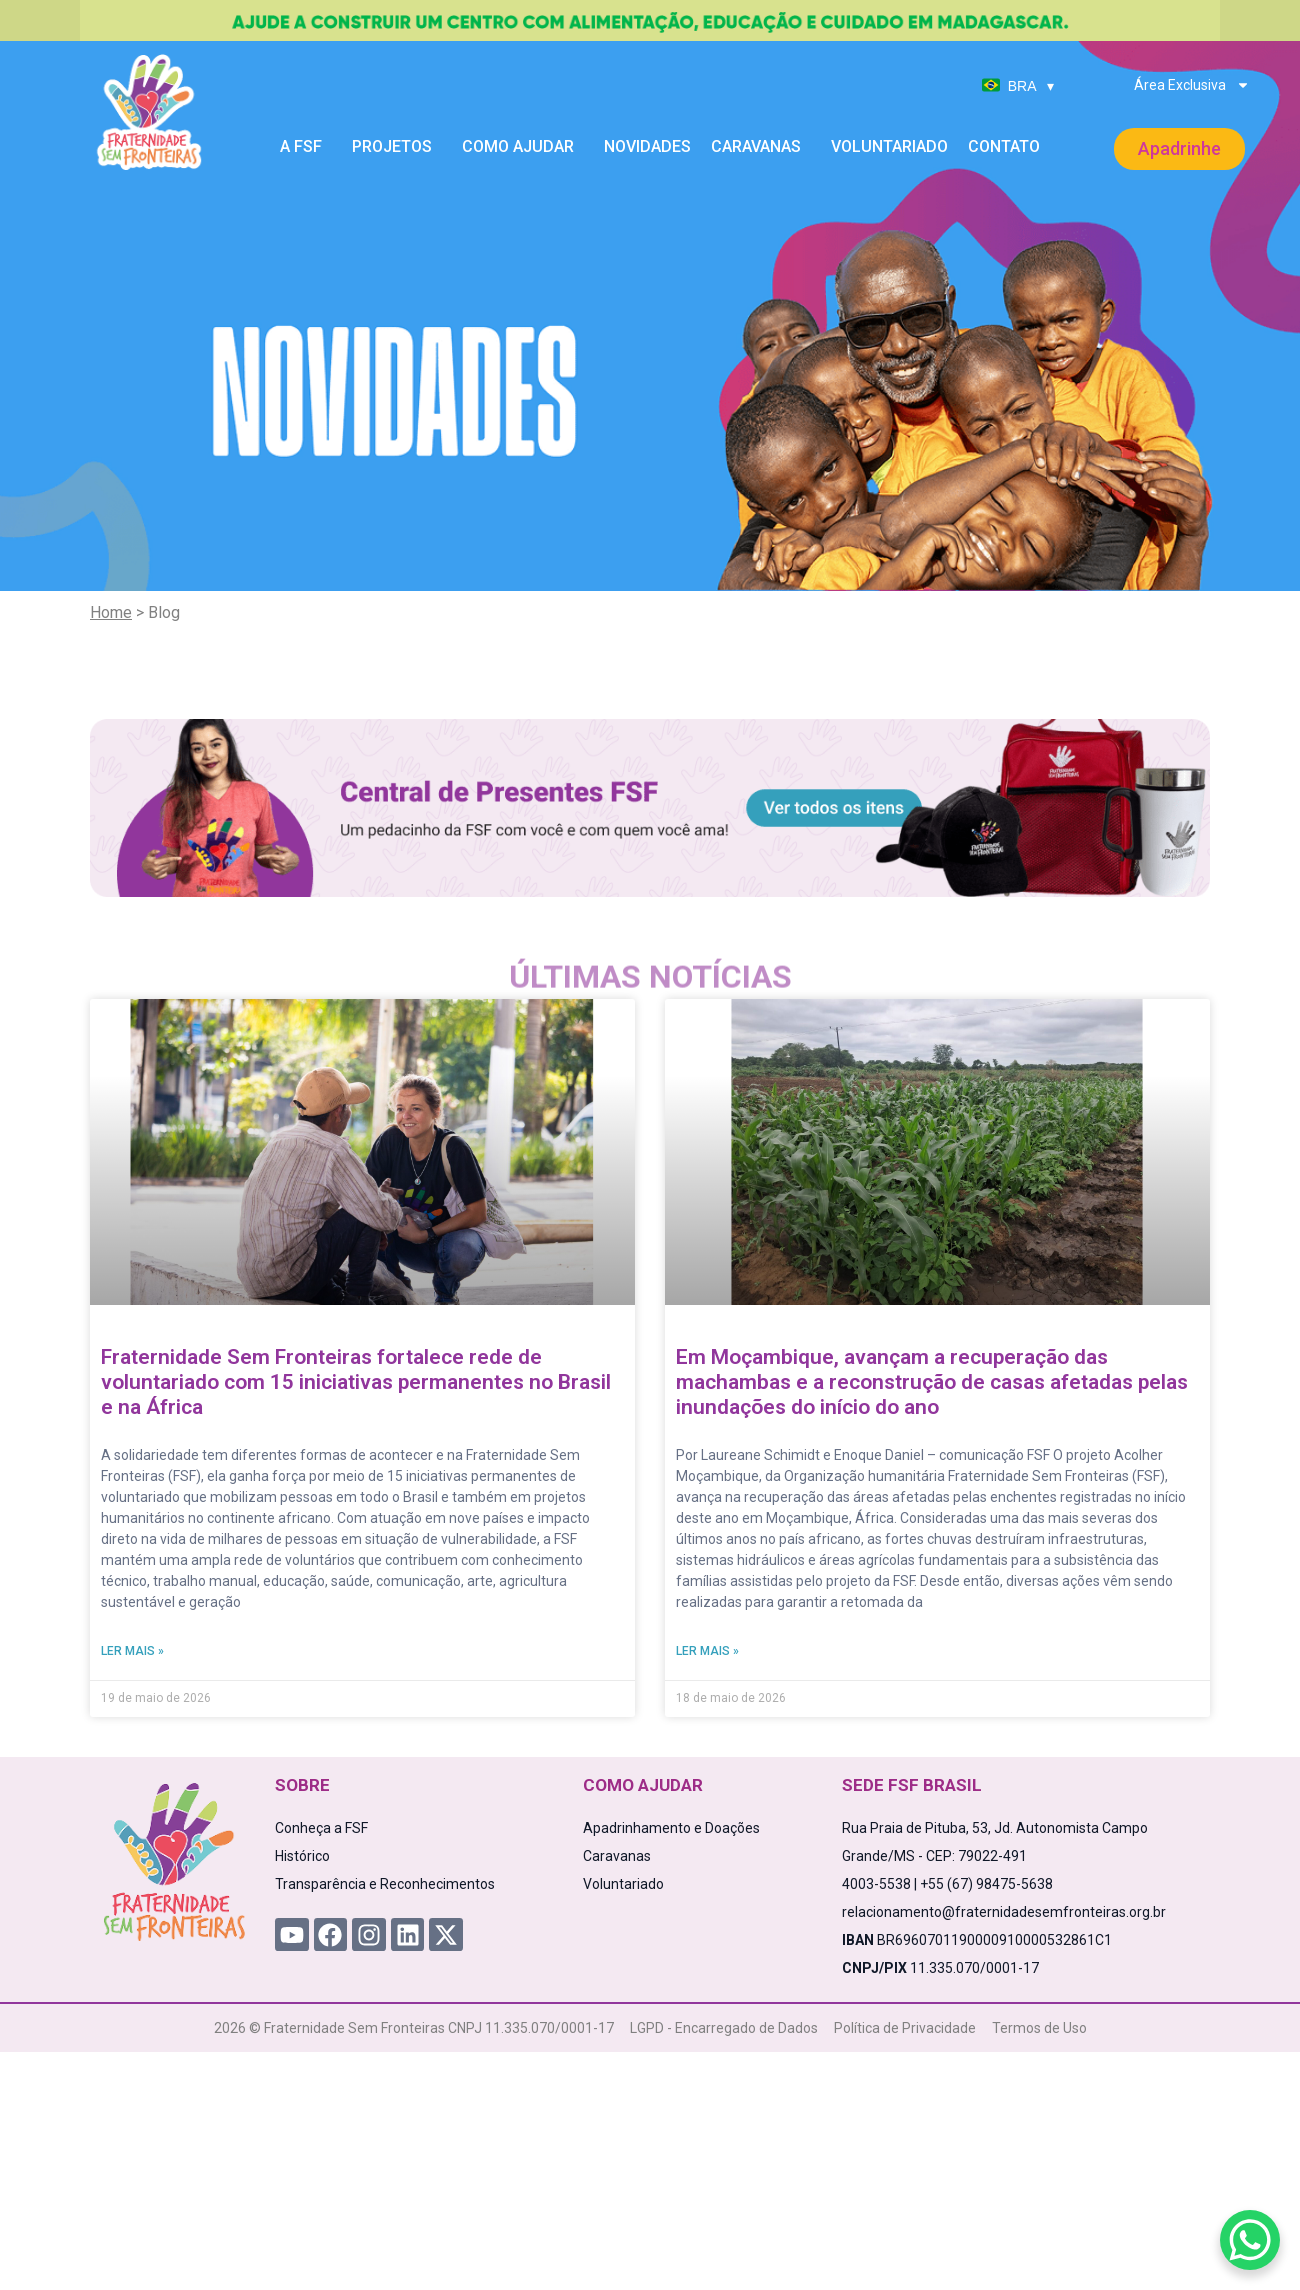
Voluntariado (889, 146)
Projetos (397, 147)
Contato (1004, 146)
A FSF (306, 147)
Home (111, 612)
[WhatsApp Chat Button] (1250, 2240)
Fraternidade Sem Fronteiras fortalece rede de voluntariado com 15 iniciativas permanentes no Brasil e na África (356, 1382)
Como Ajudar (523, 147)
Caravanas (761, 147)
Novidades (647, 146)
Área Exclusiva (1192, 85)
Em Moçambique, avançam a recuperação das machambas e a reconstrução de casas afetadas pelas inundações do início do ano (932, 1382)
